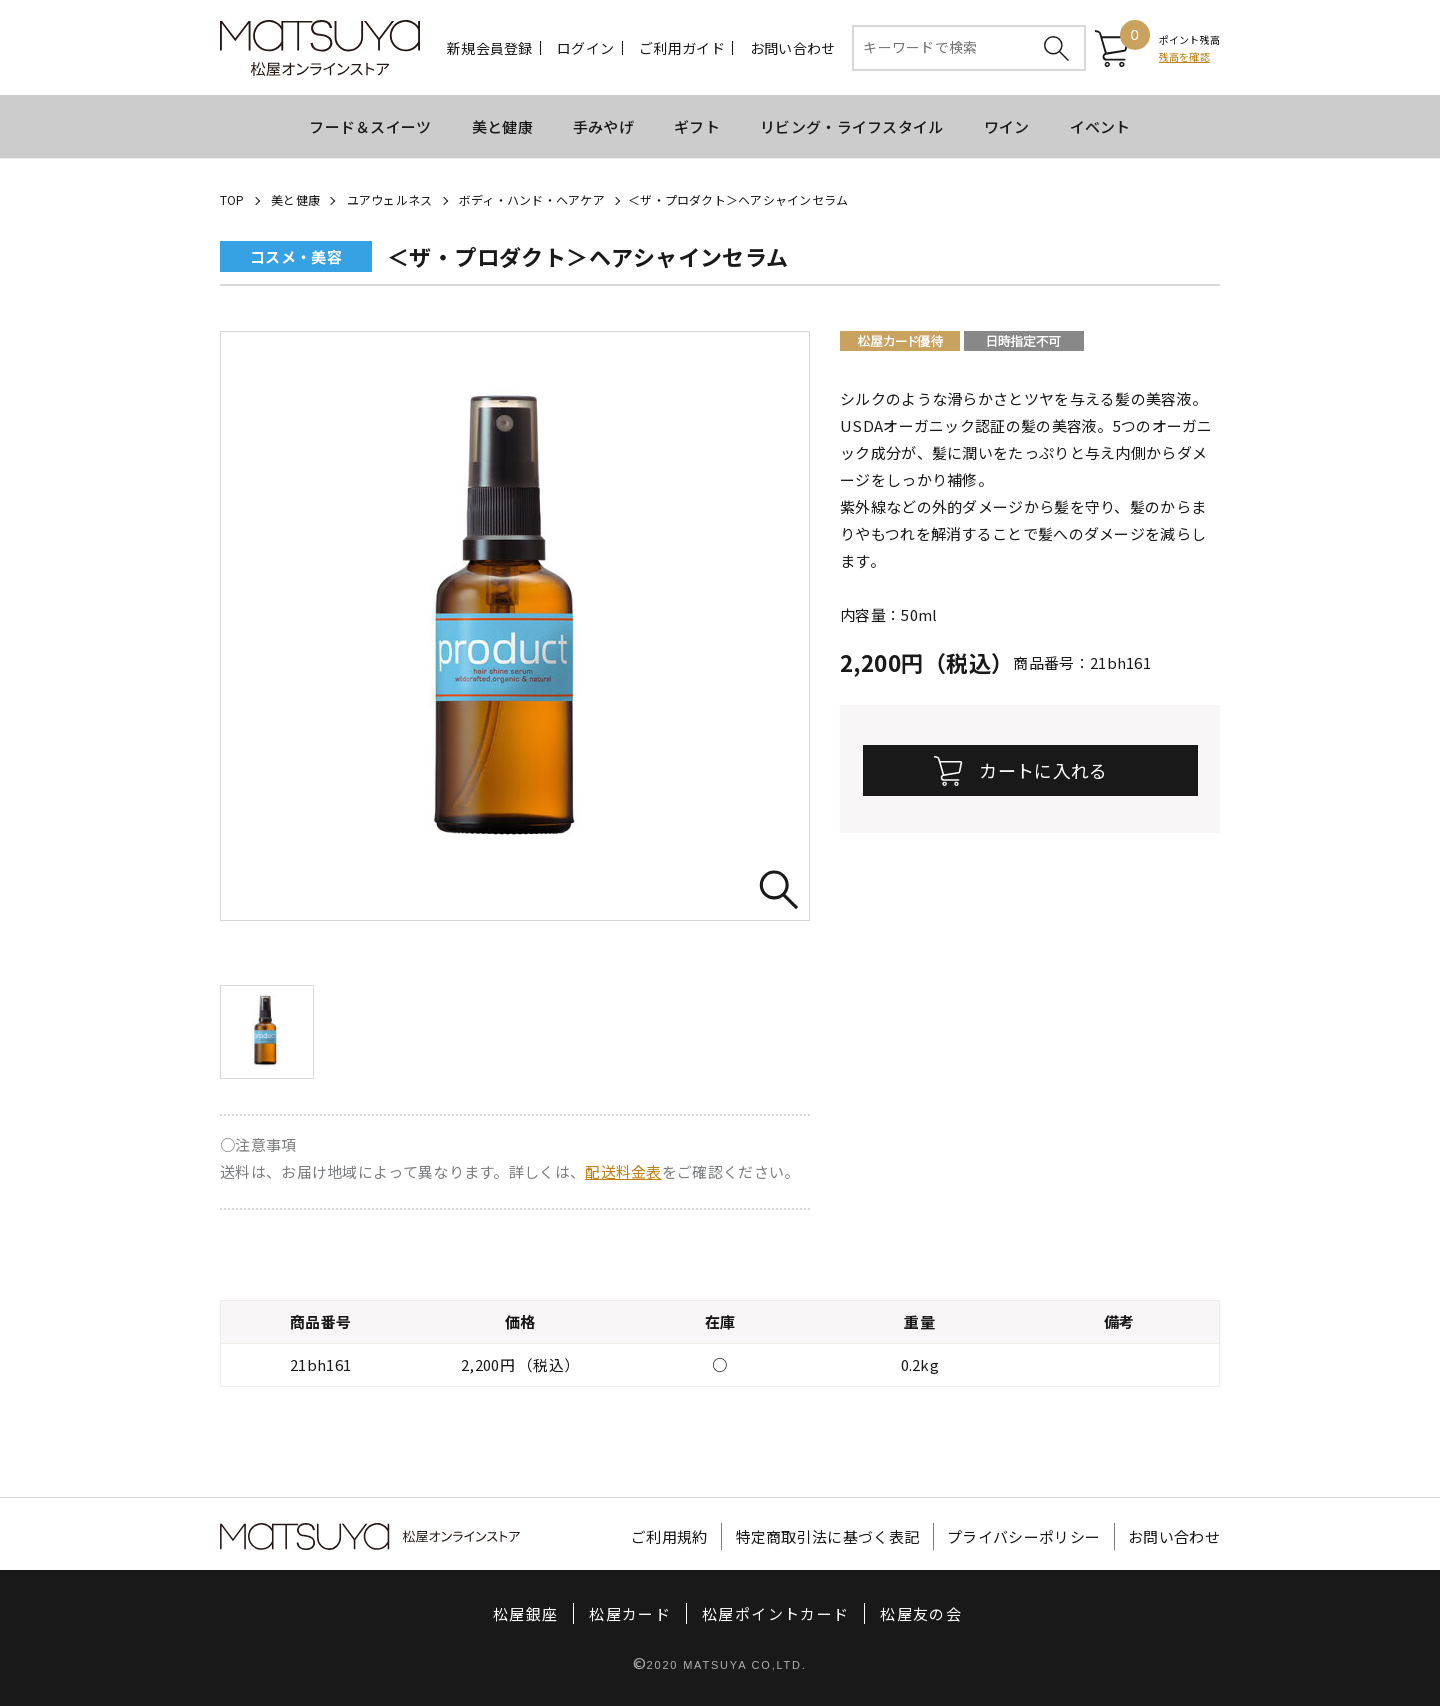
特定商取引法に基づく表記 (828, 1536)
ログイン (585, 48)
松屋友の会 (921, 1613)
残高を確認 (1184, 56)
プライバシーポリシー (1023, 1536)
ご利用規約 (669, 1536)
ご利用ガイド (682, 48)
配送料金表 (623, 1171)
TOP (232, 199)
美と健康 (502, 126)
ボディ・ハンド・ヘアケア (532, 199)
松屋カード (630, 1613)
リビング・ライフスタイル (852, 126)
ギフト (697, 126)
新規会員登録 (490, 48)
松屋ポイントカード (775, 1613)
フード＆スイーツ (370, 126)
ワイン (1007, 126)
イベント (1100, 126)
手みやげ (603, 126)
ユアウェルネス (390, 199)
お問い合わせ (793, 48)
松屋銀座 (525, 1613)
